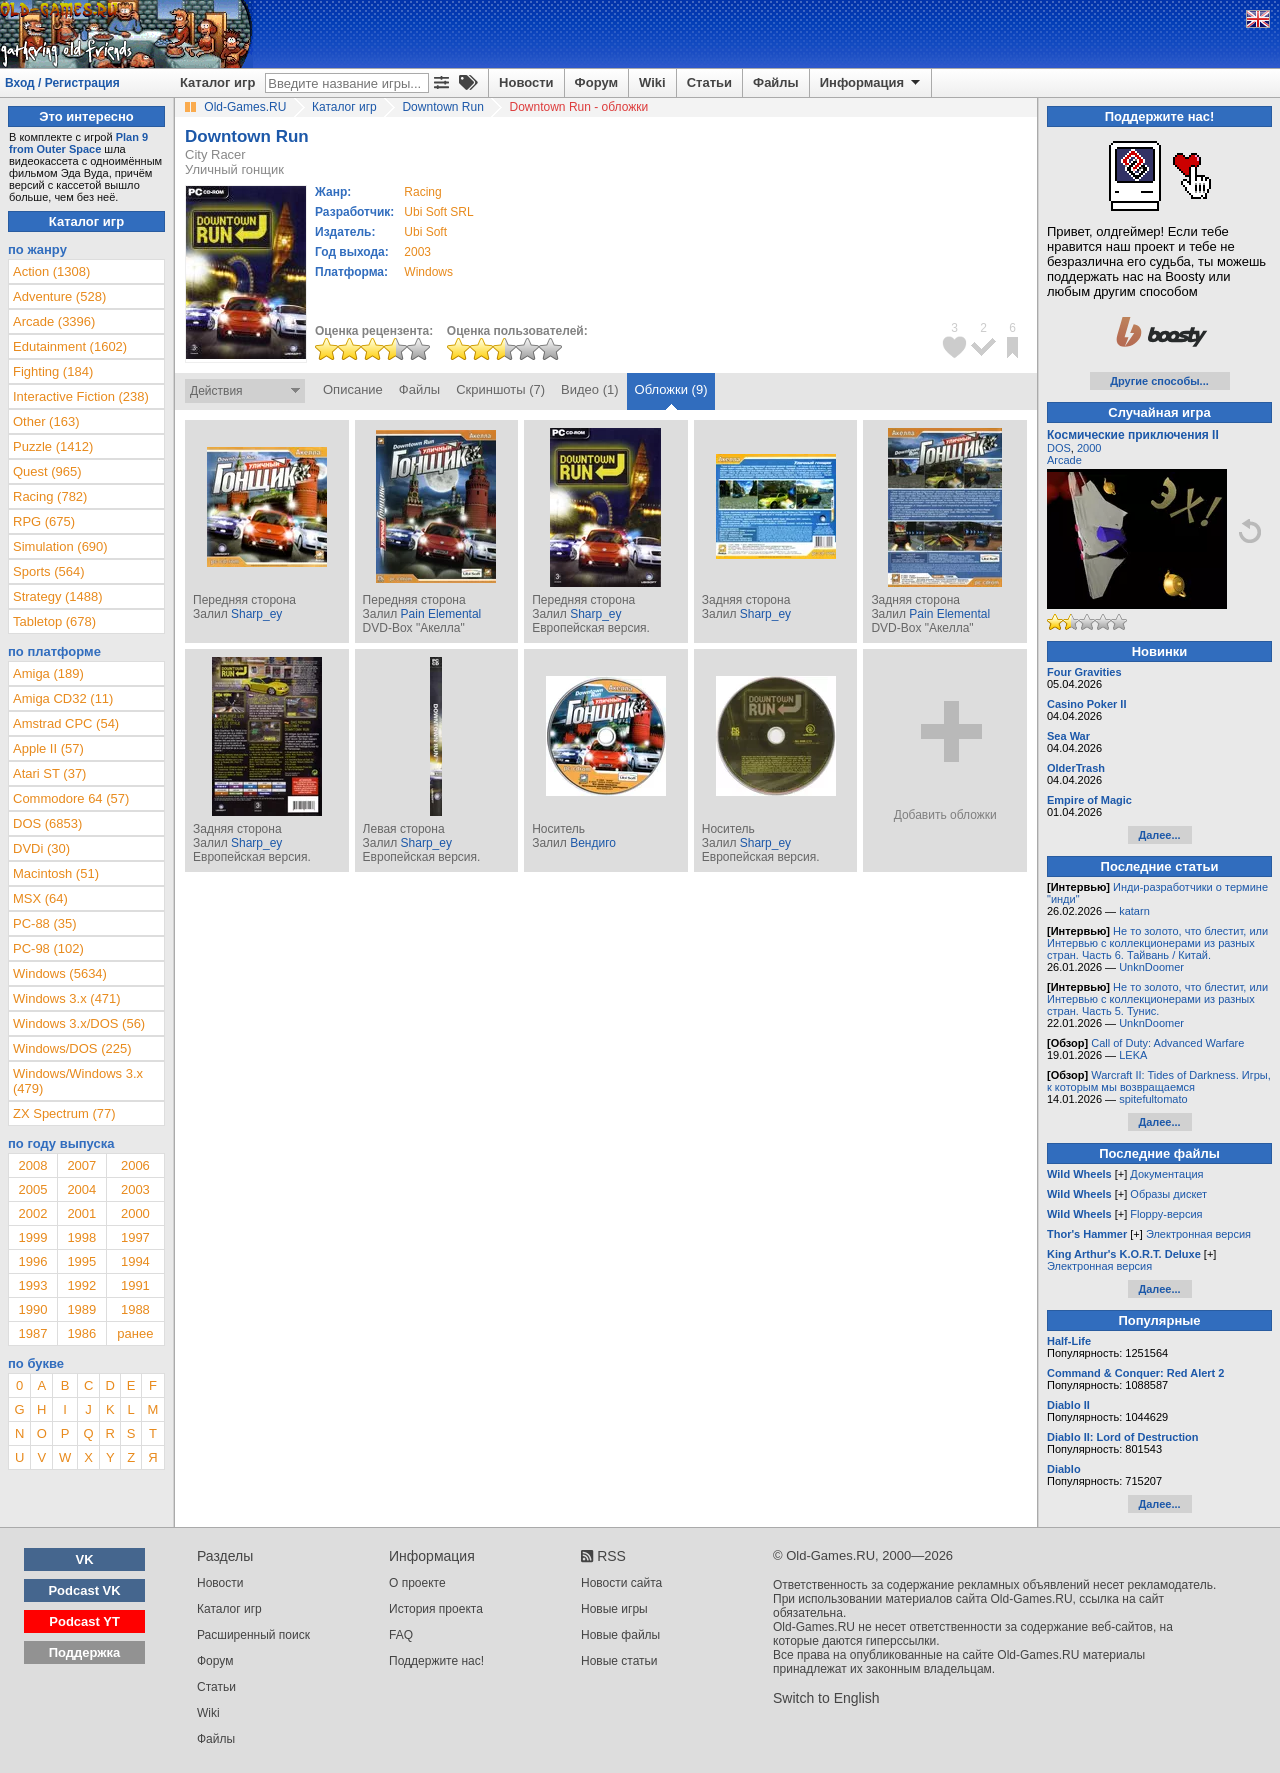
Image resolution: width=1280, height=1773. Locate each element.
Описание (353, 389)
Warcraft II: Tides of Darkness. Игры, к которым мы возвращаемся (1159, 1081)
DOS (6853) (47, 823)
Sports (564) (49, 571)
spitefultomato (1153, 1099)
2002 (32, 1213)
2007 (81, 1165)
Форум (596, 82)
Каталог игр (217, 82)
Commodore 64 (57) (71, 798)
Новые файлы (620, 1635)
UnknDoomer (1151, 967)
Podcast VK (84, 1590)
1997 (135, 1237)
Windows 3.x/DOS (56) (79, 1023)
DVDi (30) (41, 848)
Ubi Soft (425, 232)
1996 (32, 1261)
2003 (417, 252)
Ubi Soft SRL (438, 212)
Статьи (709, 82)
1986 (81, 1333)
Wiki (652, 82)
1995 (81, 1261)
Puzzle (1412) (53, 446)
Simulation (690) (60, 546)
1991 (135, 1285)
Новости (526, 82)
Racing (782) (50, 496)
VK (85, 1559)
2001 (81, 1213)
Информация (871, 83)
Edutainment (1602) (70, 346)
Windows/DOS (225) (72, 1048)
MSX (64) (40, 898)
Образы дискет (1168, 1194)
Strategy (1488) (58, 596)
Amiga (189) (48, 673)
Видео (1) (589, 389)
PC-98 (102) (48, 948)
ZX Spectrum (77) (64, 1113)
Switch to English (826, 1698)
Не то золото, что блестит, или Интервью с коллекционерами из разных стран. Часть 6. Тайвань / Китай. (1157, 943)
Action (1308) (51, 271)
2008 (32, 1165)
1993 (32, 1285)
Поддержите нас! (436, 1661)
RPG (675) (44, 521)
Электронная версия (1198, 1234)
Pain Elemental (441, 614)
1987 (32, 1333)
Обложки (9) (671, 389)
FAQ (401, 1635)
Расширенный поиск (253, 1635)
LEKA (1133, 1055)
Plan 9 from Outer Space (78, 143)
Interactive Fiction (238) (81, 396)
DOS (1059, 448)
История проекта (436, 1609)
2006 (135, 1165)
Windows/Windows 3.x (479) (78, 1081)
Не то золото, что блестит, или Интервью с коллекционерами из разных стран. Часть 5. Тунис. (1157, 999)
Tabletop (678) (54, 621)
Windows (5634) (60, 973)
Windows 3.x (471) (67, 998)
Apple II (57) (48, 748)
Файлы (776, 82)
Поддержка (85, 1652)
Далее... (1159, 835)
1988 (135, 1309)
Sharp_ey (256, 614)
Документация (1166, 1174)
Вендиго (593, 843)
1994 (135, 1261)
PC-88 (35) (45, 923)
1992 (81, 1285)
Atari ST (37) (49, 773)
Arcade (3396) (54, 321)
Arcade (1064, 460)
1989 (81, 1309)
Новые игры (614, 1609)
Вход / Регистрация (62, 83)
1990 (32, 1309)
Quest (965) (47, 471)
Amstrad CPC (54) (66, 723)
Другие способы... (1159, 381)
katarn (1134, 911)
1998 (81, 1237)
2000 (135, 1213)
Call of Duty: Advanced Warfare (1167, 1043)
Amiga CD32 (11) (63, 698)
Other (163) (46, 421)
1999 (32, 1237)
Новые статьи (619, 1661)
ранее (135, 1333)
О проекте (417, 1583)
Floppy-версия (1166, 1214)
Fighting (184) (53, 371)
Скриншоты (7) (500, 389)
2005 (32, 1189)
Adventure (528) (59, 296)
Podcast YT (84, 1621)
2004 (81, 1189)
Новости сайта (621, 1583)
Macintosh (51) (56, 873)
